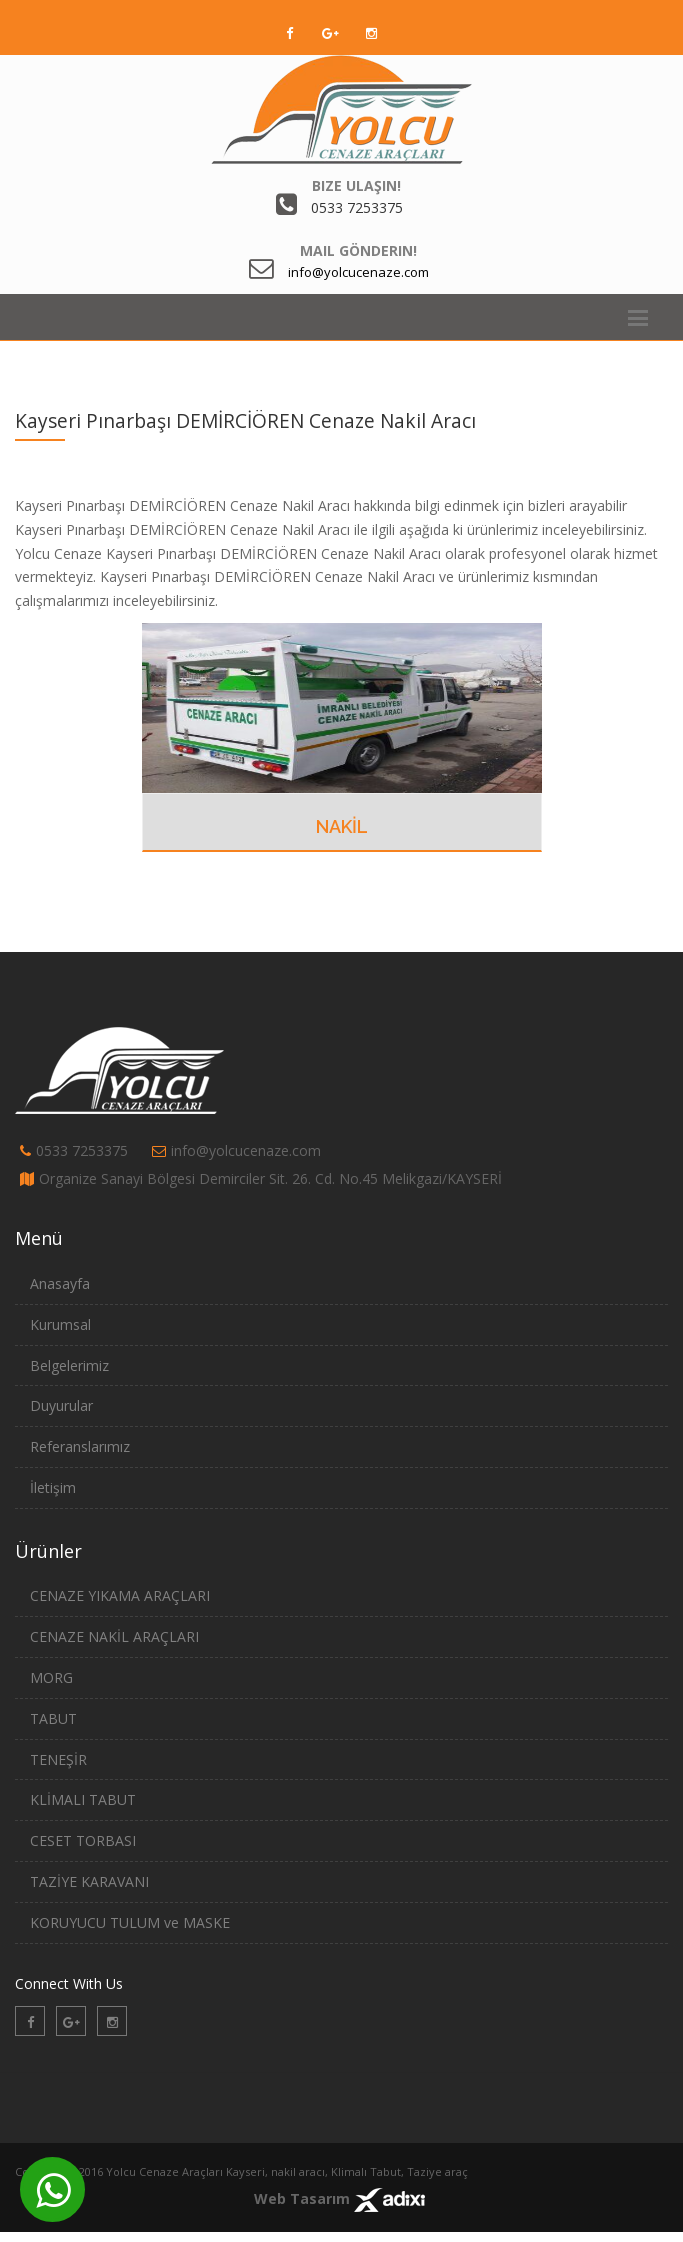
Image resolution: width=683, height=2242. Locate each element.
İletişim (53, 1487)
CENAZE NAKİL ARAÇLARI (114, 1636)
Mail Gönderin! (358, 250)
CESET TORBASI (83, 1840)
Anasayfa (60, 1283)
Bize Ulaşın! (356, 185)
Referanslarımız (80, 1446)
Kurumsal (60, 1324)
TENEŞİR (58, 1759)
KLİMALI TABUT (83, 1799)
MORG (51, 1677)
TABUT (53, 1718)
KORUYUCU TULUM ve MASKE (130, 1922)
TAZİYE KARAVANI (89, 1881)
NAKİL (342, 826)
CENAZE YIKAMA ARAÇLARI (120, 1595)
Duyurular (61, 1405)
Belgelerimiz (69, 1365)
